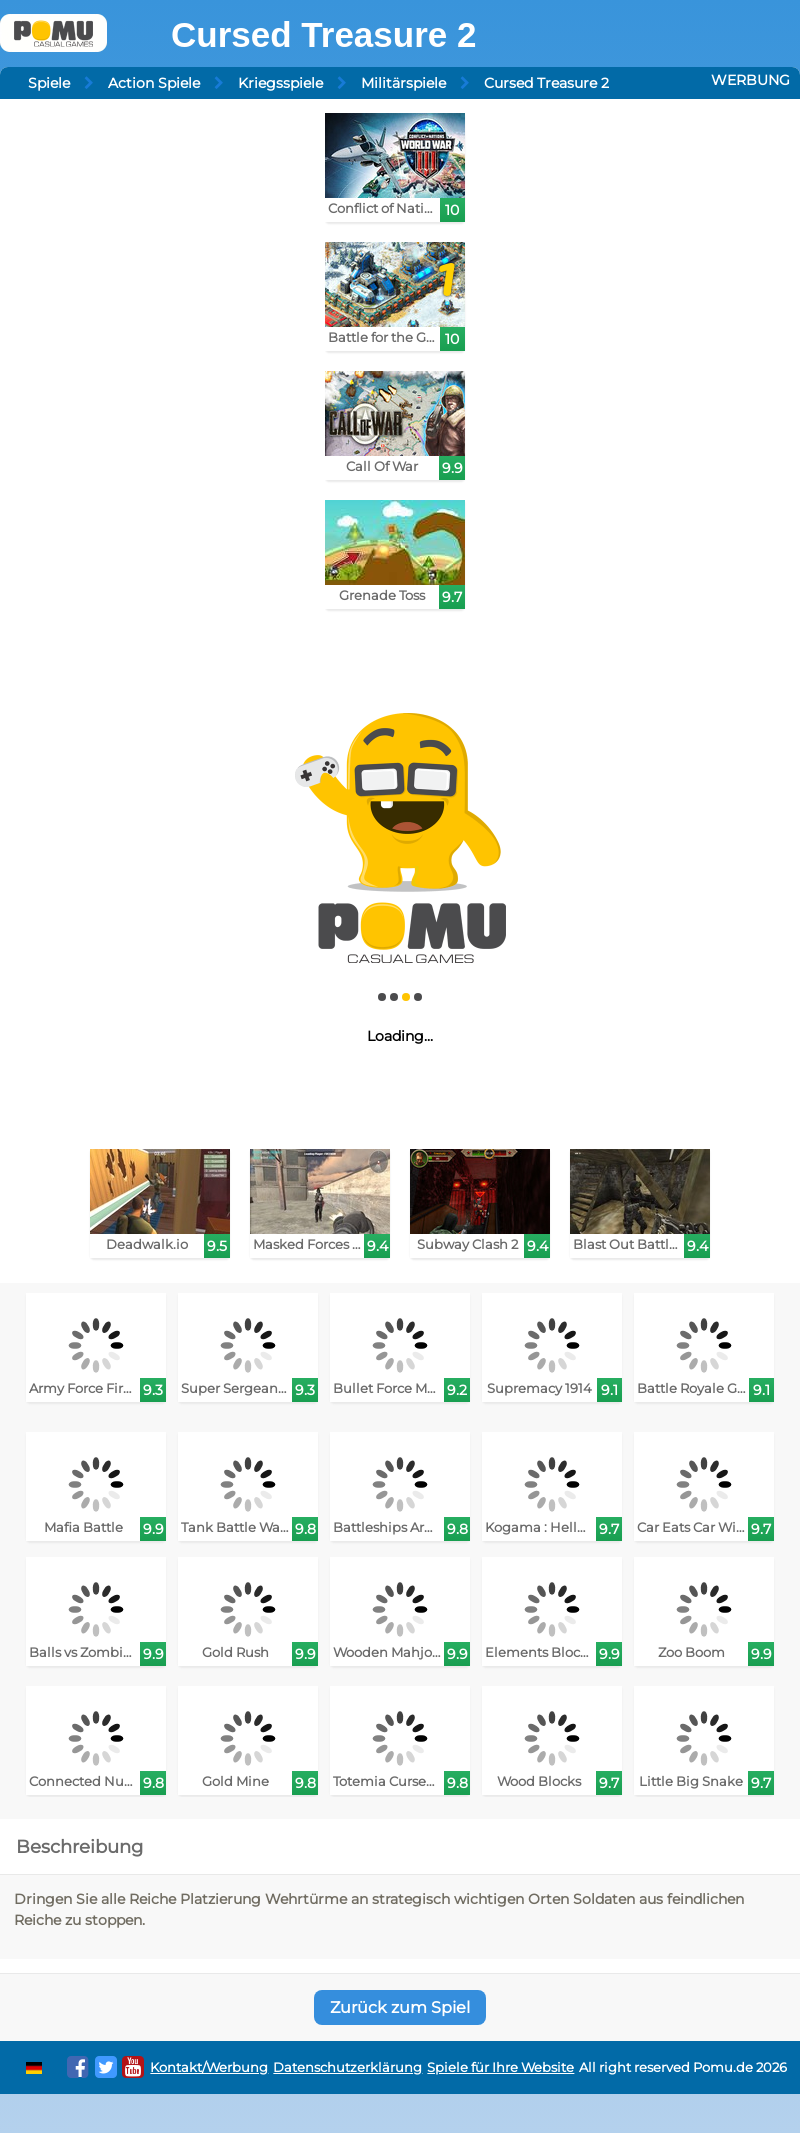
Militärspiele (403, 83)
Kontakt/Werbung (209, 2067)
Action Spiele (154, 83)
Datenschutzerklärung (347, 2067)
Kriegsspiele (280, 83)
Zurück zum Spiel (400, 2007)
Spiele (49, 83)
